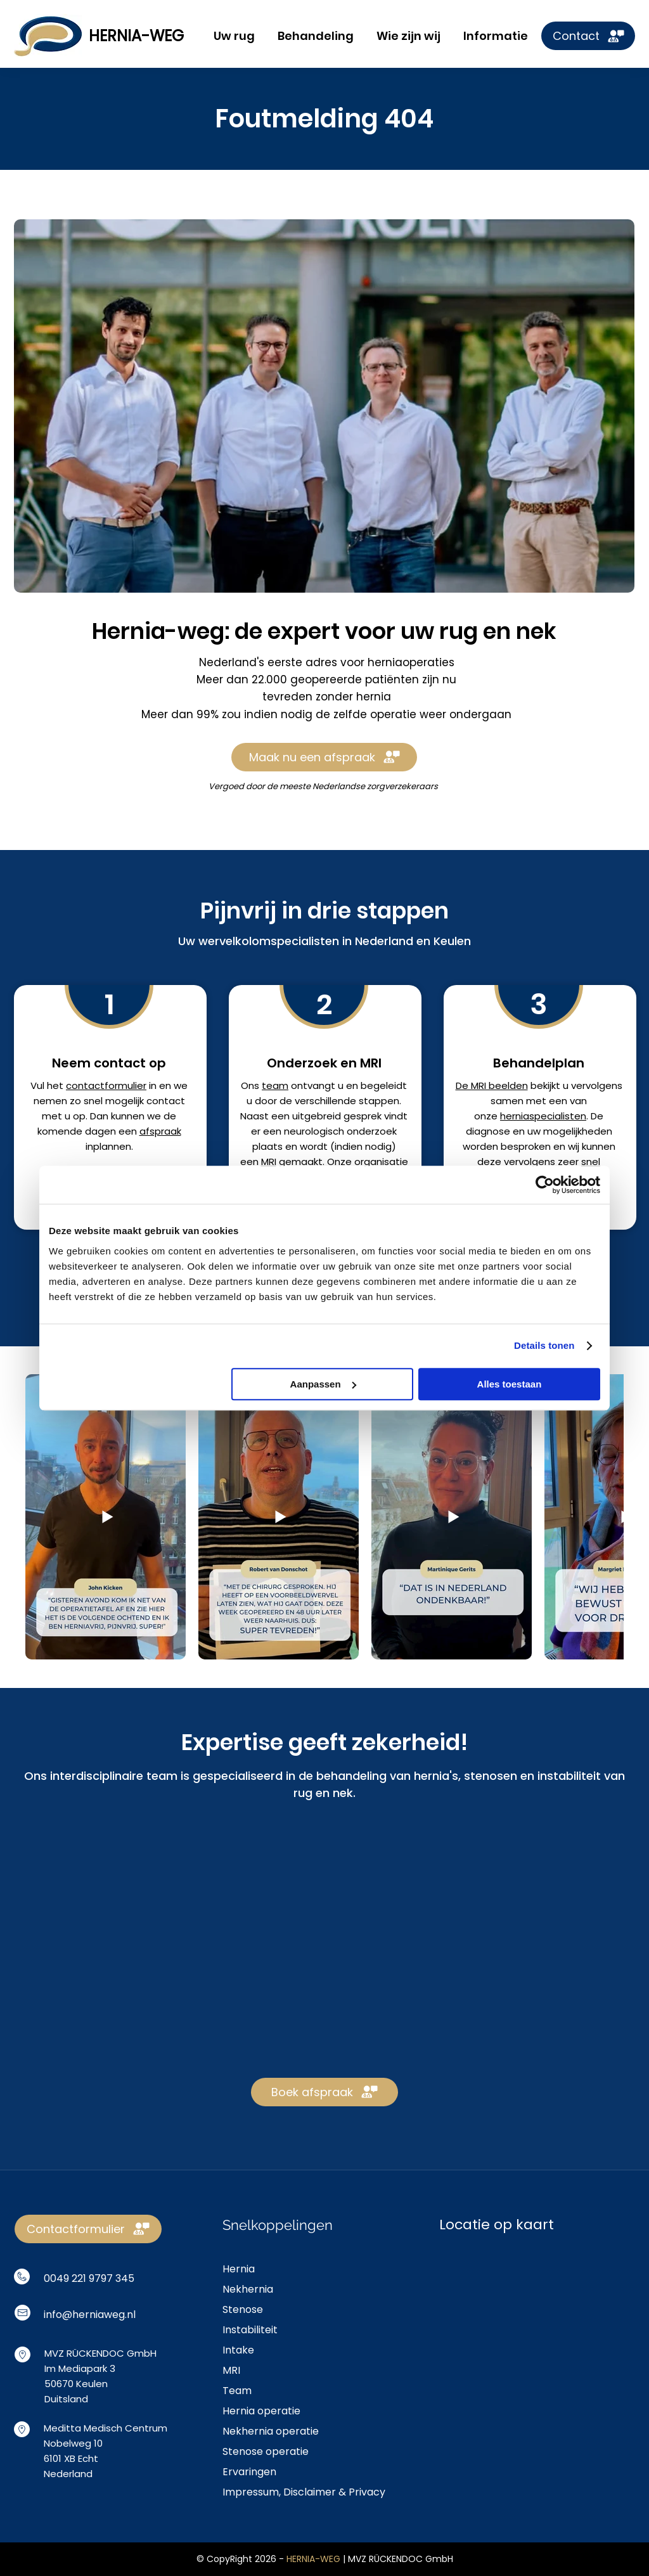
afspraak (160, 1131)
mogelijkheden (577, 1131)
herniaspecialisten (543, 1116)
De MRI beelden (492, 1085)
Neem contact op (109, 1063)
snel (590, 1161)
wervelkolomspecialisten (268, 941)
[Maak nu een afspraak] (324, 757)
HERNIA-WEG (136, 35)
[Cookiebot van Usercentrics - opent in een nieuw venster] (544, 1184)
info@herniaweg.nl (90, 2314)
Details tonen (544, 1345)
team (275, 1085)
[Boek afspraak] (324, 2092)
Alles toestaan (509, 1384)
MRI (268, 1161)
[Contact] (588, 36)
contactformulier (106, 1085)
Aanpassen (323, 1384)
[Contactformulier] (88, 2229)
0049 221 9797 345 (89, 2278)
